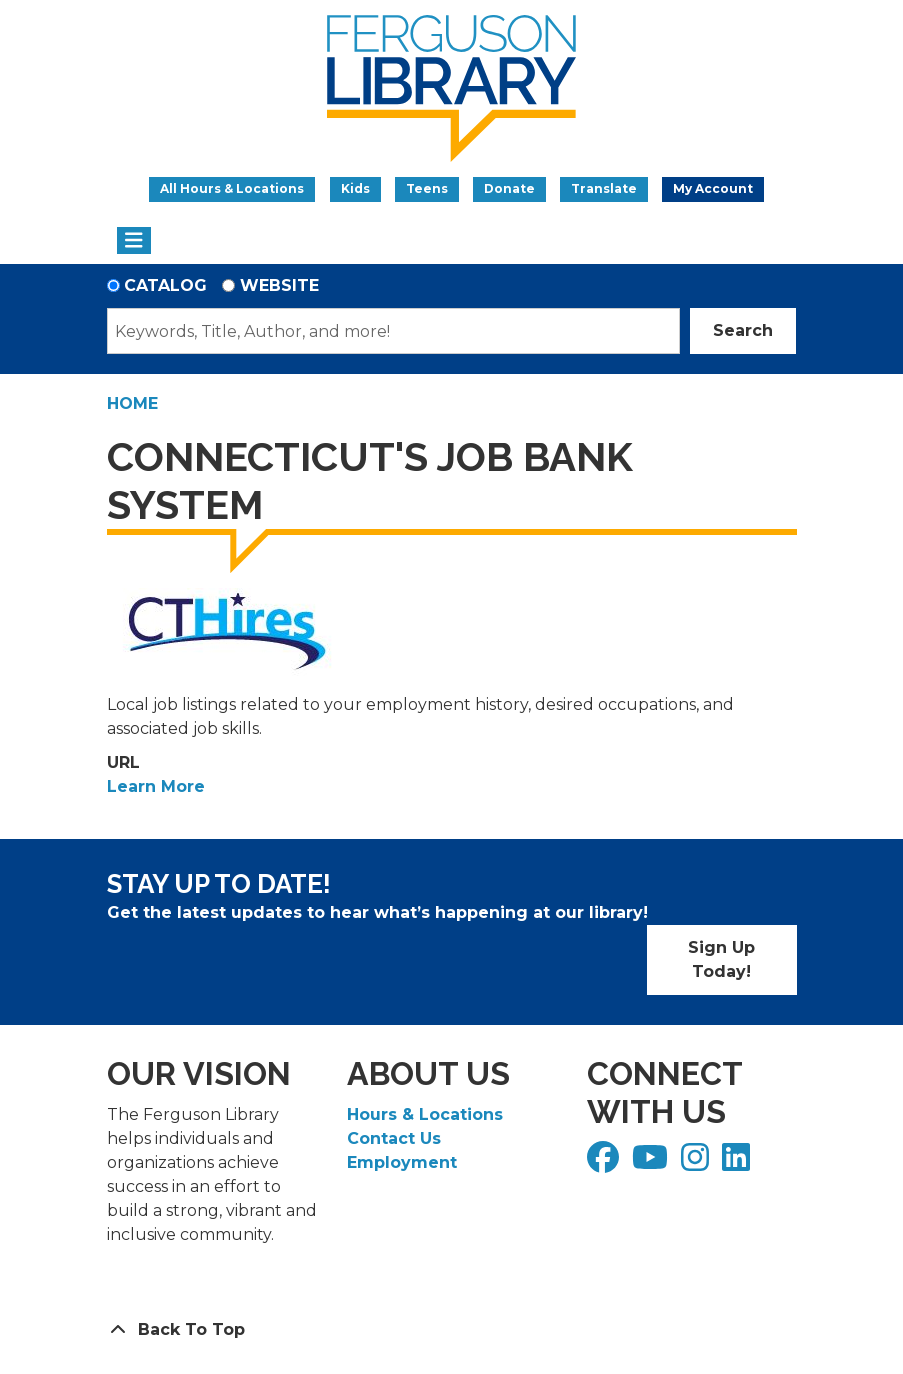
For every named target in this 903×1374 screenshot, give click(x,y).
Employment (402, 1162)
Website (279, 285)
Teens (427, 188)
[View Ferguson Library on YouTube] (652, 1163)
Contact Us (394, 1138)
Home (132, 403)
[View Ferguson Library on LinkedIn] (738, 1163)
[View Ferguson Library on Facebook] (605, 1163)
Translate (604, 188)
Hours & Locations (425, 1114)
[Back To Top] (452, 1330)
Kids (355, 188)
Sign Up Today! (721, 959)
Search (743, 330)
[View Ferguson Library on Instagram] (697, 1163)
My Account (713, 188)
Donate (509, 188)
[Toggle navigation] (134, 241)
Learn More (156, 786)
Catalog (165, 285)
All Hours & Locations (232, 188)
